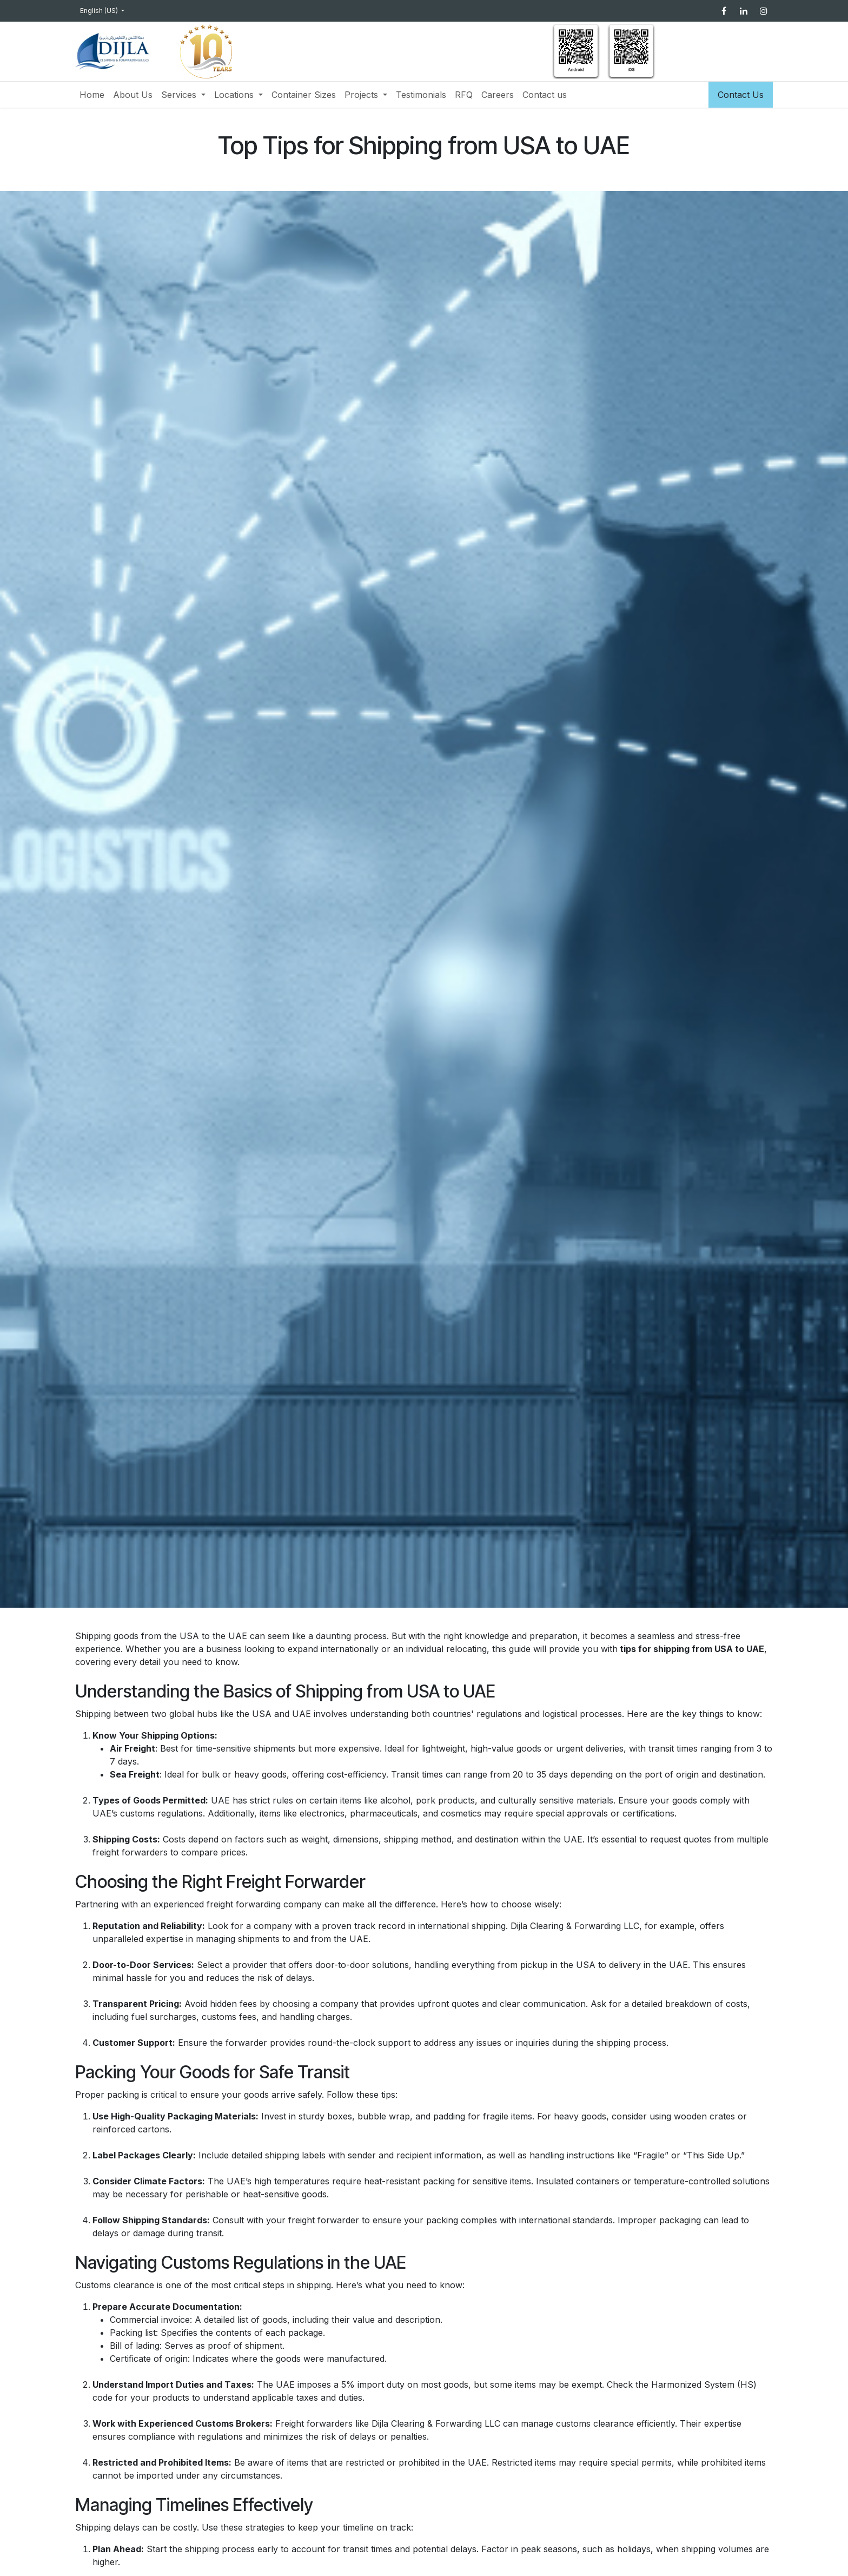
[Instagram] (763, 10)
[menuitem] (92, 94)
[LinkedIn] (743, 10)
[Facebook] (723, 10)
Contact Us (741, 94)
